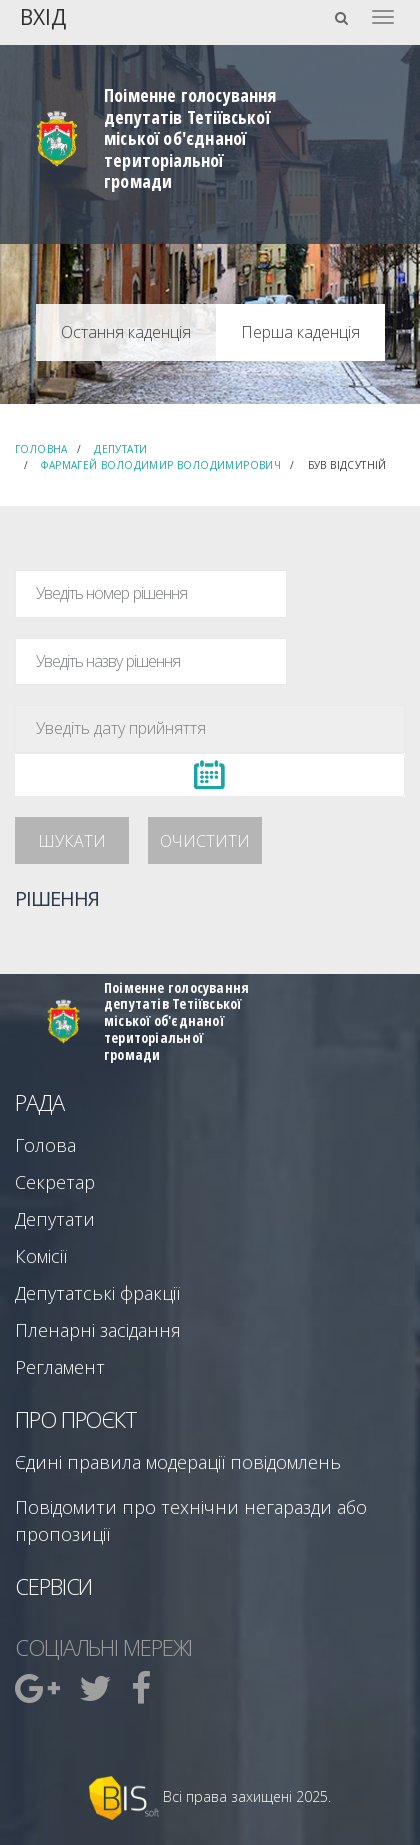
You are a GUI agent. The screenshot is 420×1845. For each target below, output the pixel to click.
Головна (41, 449)
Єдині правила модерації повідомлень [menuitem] (178, 1462)
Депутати (120, 449)
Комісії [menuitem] (41, 1256)
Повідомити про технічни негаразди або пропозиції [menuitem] (191, 1520)
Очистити (205, 841)
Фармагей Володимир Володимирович (161, 465)
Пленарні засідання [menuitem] (98, 1330)
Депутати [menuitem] (55, 1219)
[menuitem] (40, 1688)
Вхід (43, 15)
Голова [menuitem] (45, 1145)
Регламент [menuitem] (60, 1367)
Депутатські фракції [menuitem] (97, 1293)
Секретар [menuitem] (55, 1182)
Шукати (72, 841)
